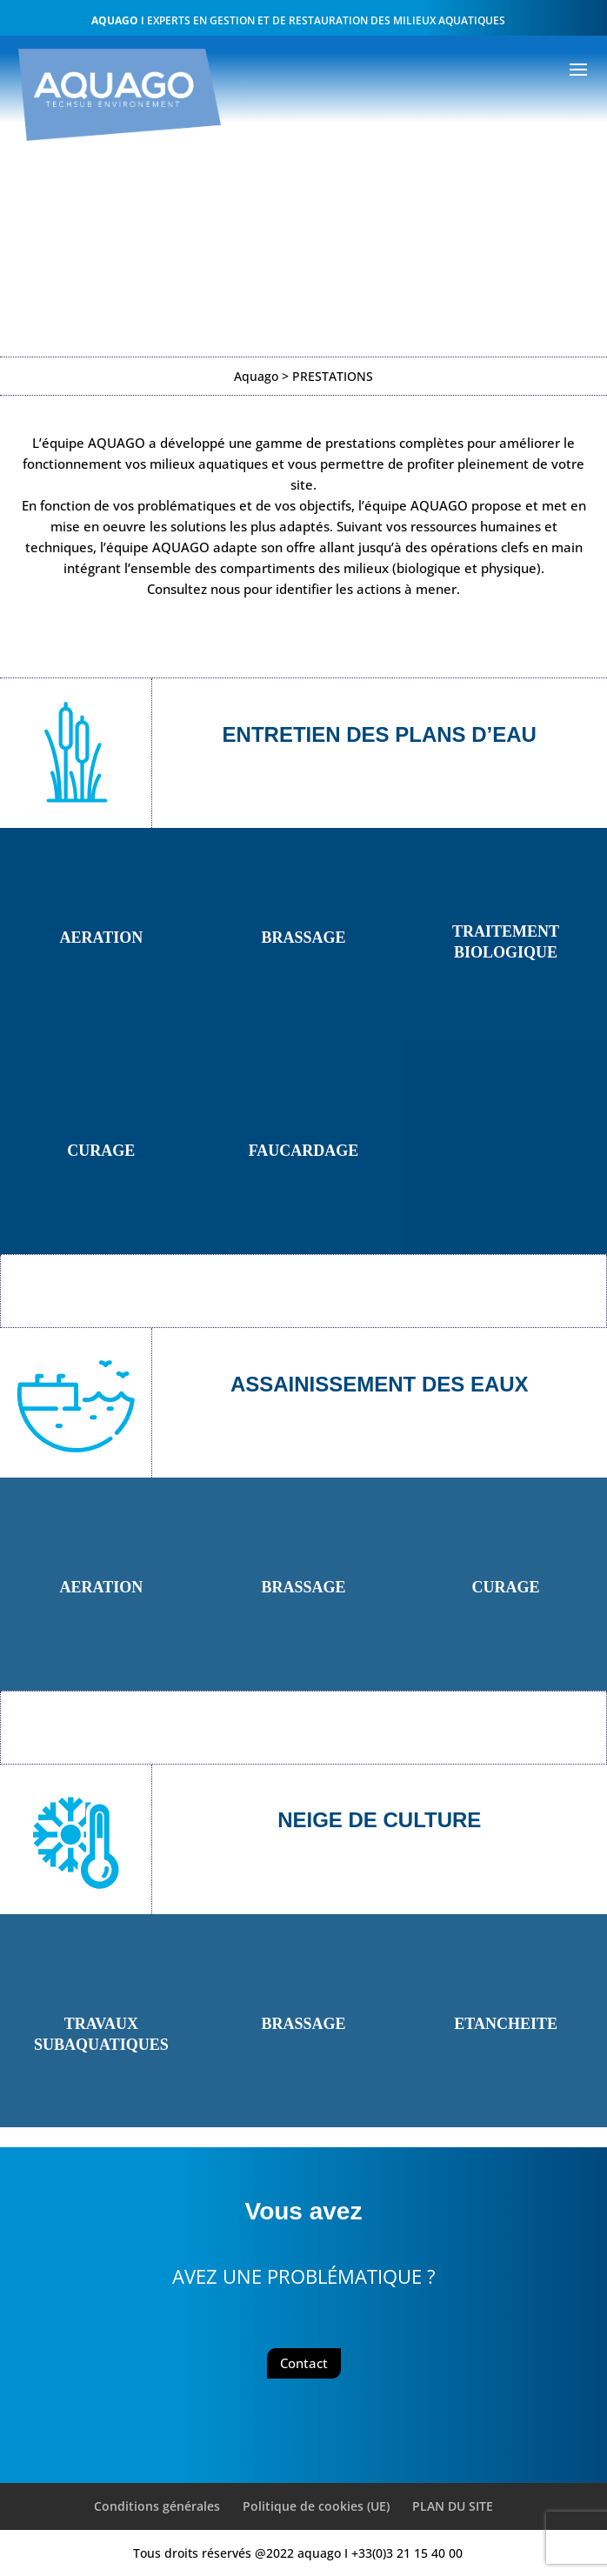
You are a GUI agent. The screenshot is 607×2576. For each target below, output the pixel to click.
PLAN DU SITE (452, 2506)
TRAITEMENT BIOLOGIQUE (505, 942)
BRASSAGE (303, 937)
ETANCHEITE (505, 2023)
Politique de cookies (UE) (316, 2506)
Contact (304, 2363)
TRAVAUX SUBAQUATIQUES (101, 2034)
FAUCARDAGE (304, 1150)
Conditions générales (157, 2506)
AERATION (101, 937)
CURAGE (101, 1150)
